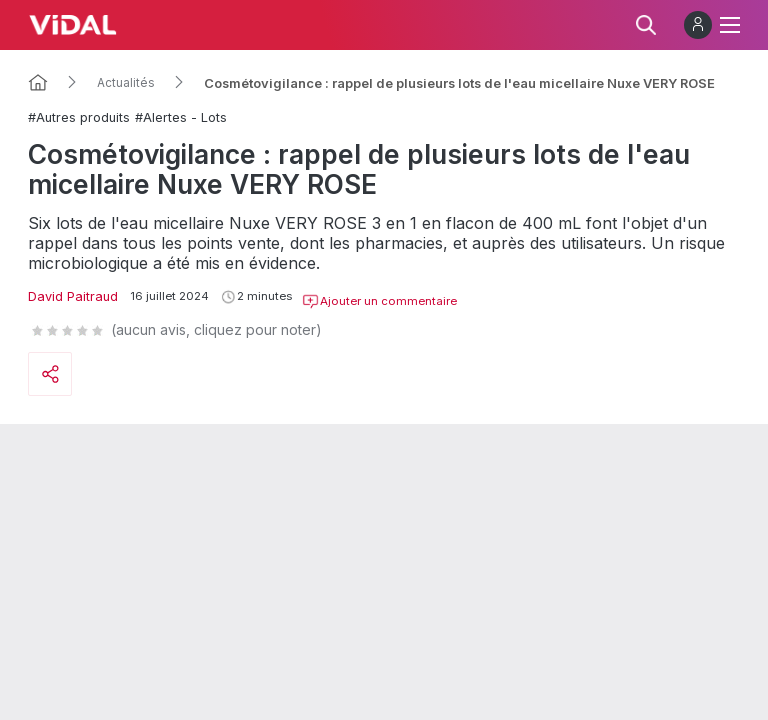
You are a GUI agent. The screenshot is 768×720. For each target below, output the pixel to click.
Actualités (126, 83)
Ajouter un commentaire (379, 302)
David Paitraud (73, 296)
